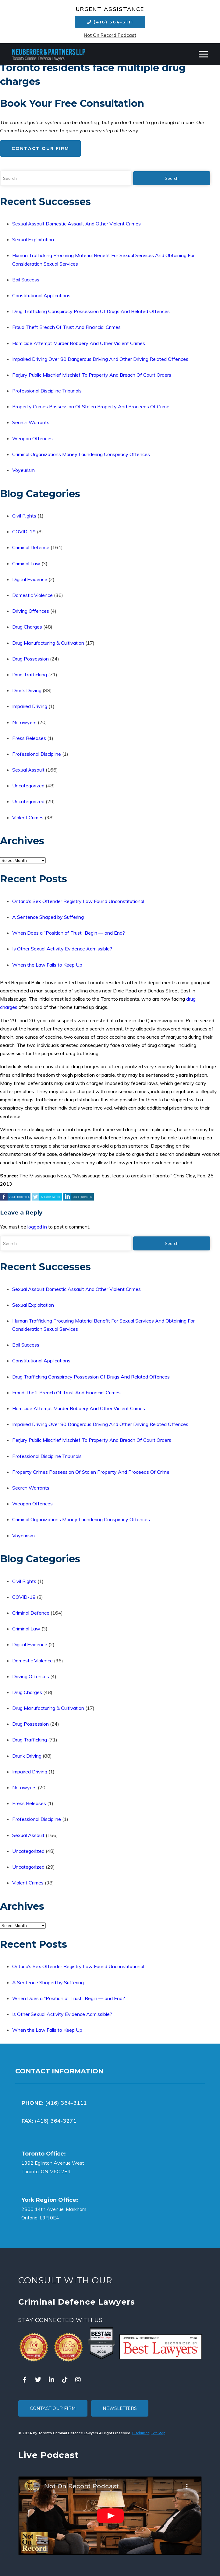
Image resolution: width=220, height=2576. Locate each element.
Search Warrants (30, 422)
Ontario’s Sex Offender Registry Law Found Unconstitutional (78, 901)
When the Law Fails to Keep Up (47, 965)
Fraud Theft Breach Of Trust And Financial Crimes (66, 327)
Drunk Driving (26, 690)
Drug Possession (30, 659)
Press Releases (29, 738)
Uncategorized (28, 786)
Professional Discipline (36, 754)
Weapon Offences (32, 438)
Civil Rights (24, 516)
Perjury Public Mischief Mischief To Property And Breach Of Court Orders (91, 375)
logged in (37, 1227)
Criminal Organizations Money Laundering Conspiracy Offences (81, 454)
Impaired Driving (29, 706)
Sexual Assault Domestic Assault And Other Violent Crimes (76, 224)
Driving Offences (30, 611)
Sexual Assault (28, 770)
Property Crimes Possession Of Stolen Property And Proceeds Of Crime (90, 406)
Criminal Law (26, 563)
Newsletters (120, 2408)
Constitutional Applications (41, 295)
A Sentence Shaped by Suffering (48, 917)
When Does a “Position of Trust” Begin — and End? (68, 933)
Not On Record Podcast (110, 35)
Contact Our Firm (40, 148)
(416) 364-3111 (110, 21)
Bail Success (25, 280)
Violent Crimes (28, 817)
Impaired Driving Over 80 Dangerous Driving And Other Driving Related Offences (100, 359)
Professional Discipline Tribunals (47, 391)
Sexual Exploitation (33, 239)
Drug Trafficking (29, 674)
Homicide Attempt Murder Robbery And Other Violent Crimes (78, 343)
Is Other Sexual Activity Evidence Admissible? (62, 949)
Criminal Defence (30, 547)
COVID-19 (24, 531)
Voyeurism (23, 470)
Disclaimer (140, 2433)
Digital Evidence (29, 579)
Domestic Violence (32, 595)
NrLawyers (24, 722)
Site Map (158, 2433)
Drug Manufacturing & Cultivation (48, 643)
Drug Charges (27, 627)
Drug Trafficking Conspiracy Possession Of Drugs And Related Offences (91, 311)
